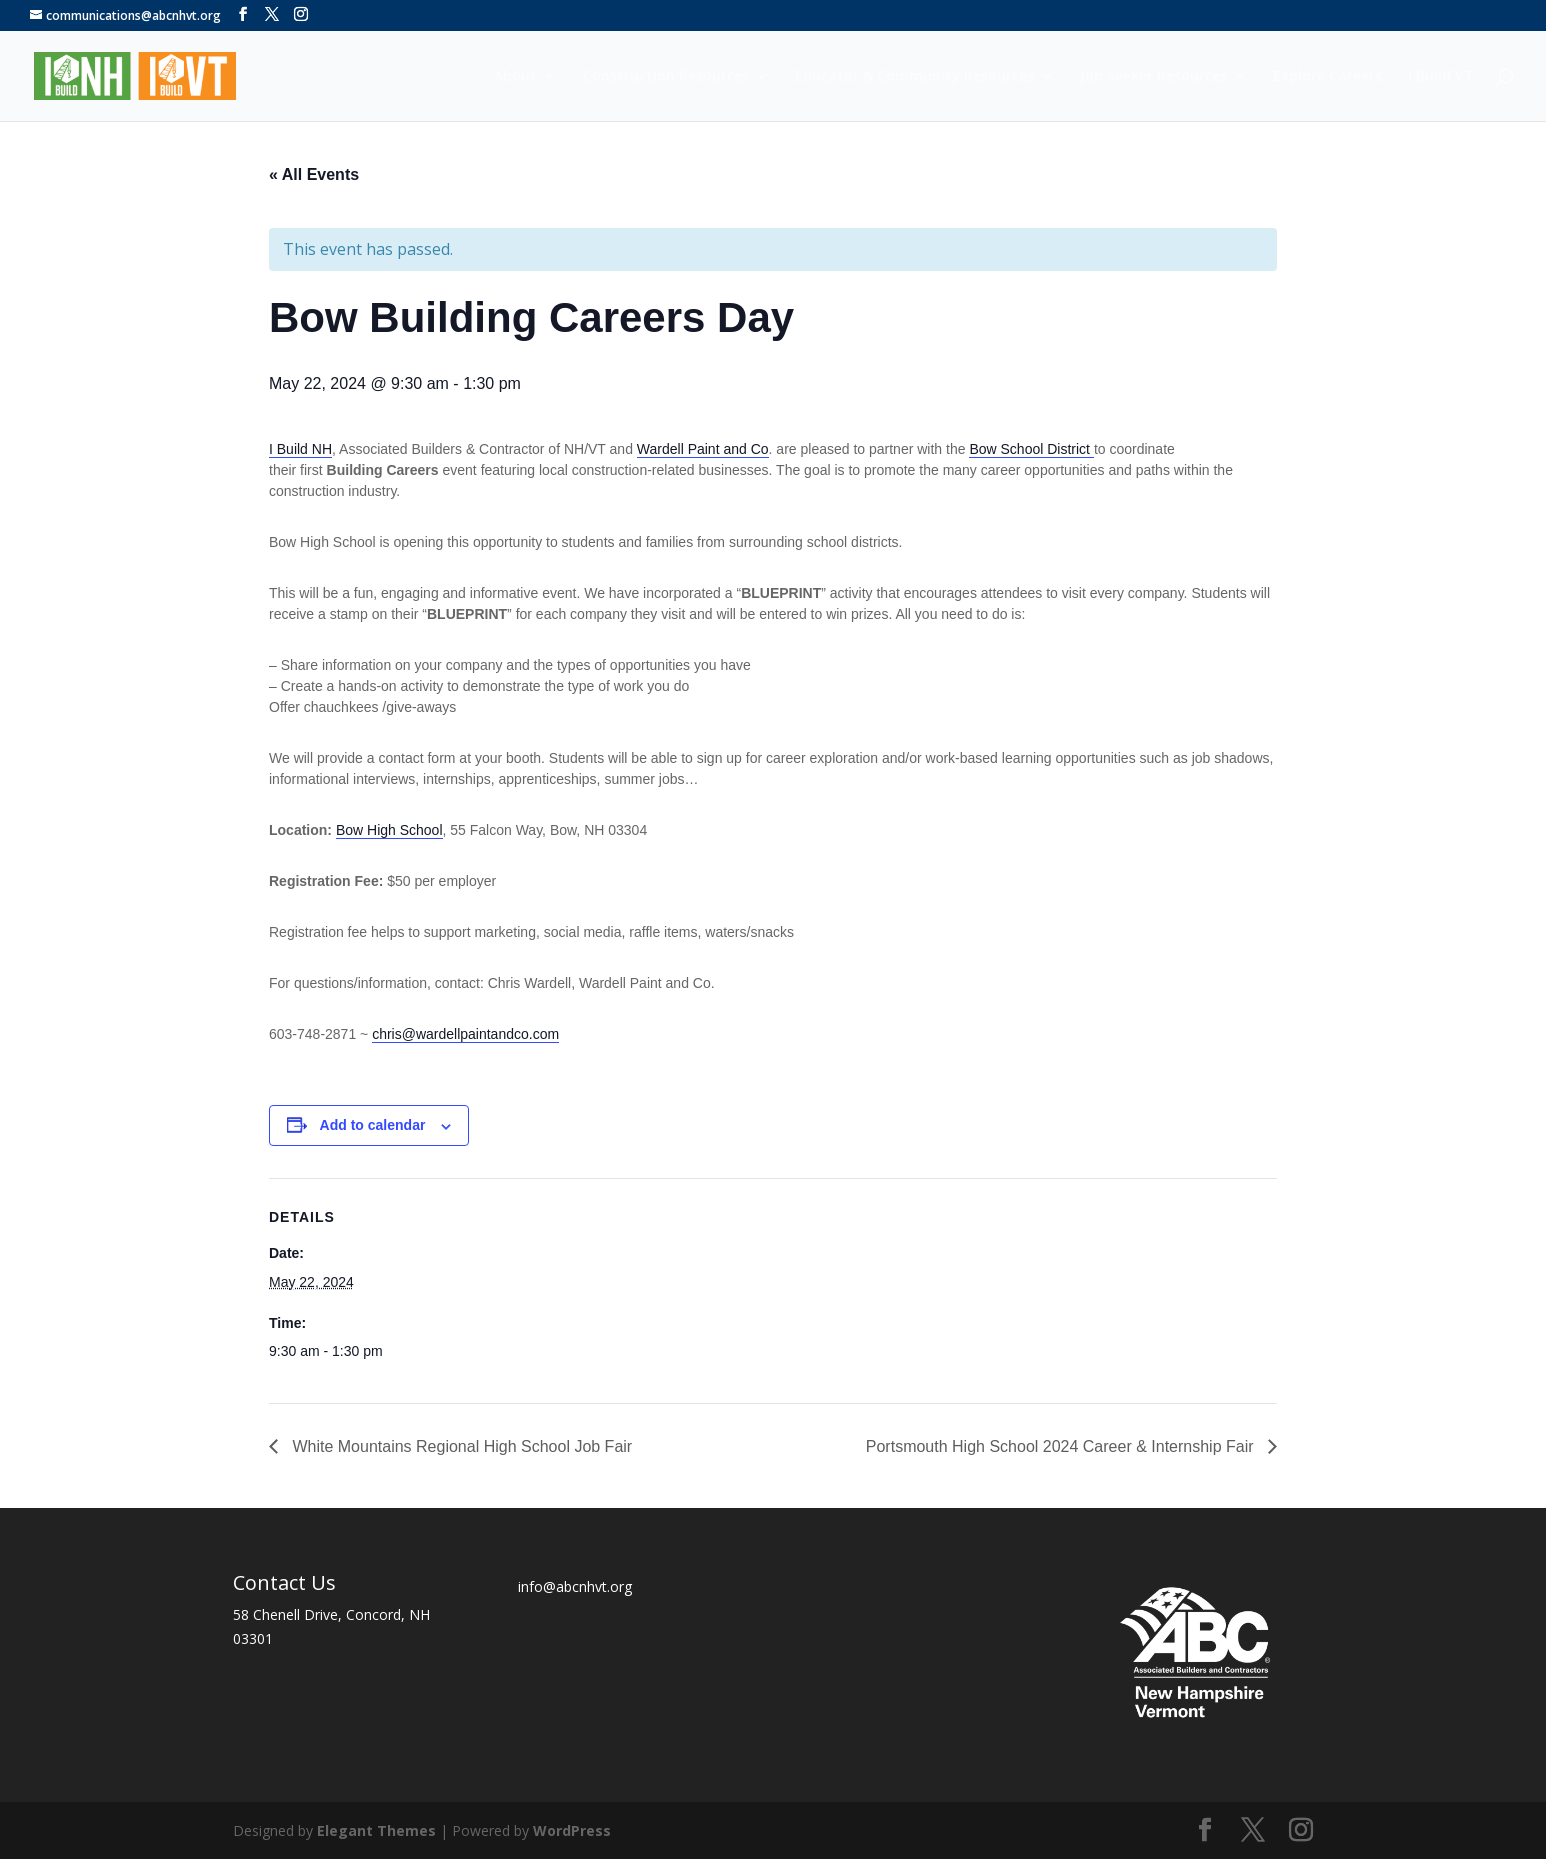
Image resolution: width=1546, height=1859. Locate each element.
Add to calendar (373, 1125)
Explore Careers (1327, 77)
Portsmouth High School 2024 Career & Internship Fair (1062, 1446)
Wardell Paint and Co (703, 449)
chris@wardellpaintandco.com (465, 1034)
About (515, 77)
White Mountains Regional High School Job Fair (460, 1446)
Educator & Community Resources (914, 77)
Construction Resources (666, 77)
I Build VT (1441, 77)
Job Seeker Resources (1153, 77)
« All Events (314, 174)
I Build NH (300, 449)
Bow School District (1031, 449)
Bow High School (389, 830)
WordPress (572, 1830)
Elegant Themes (376, 1830)
